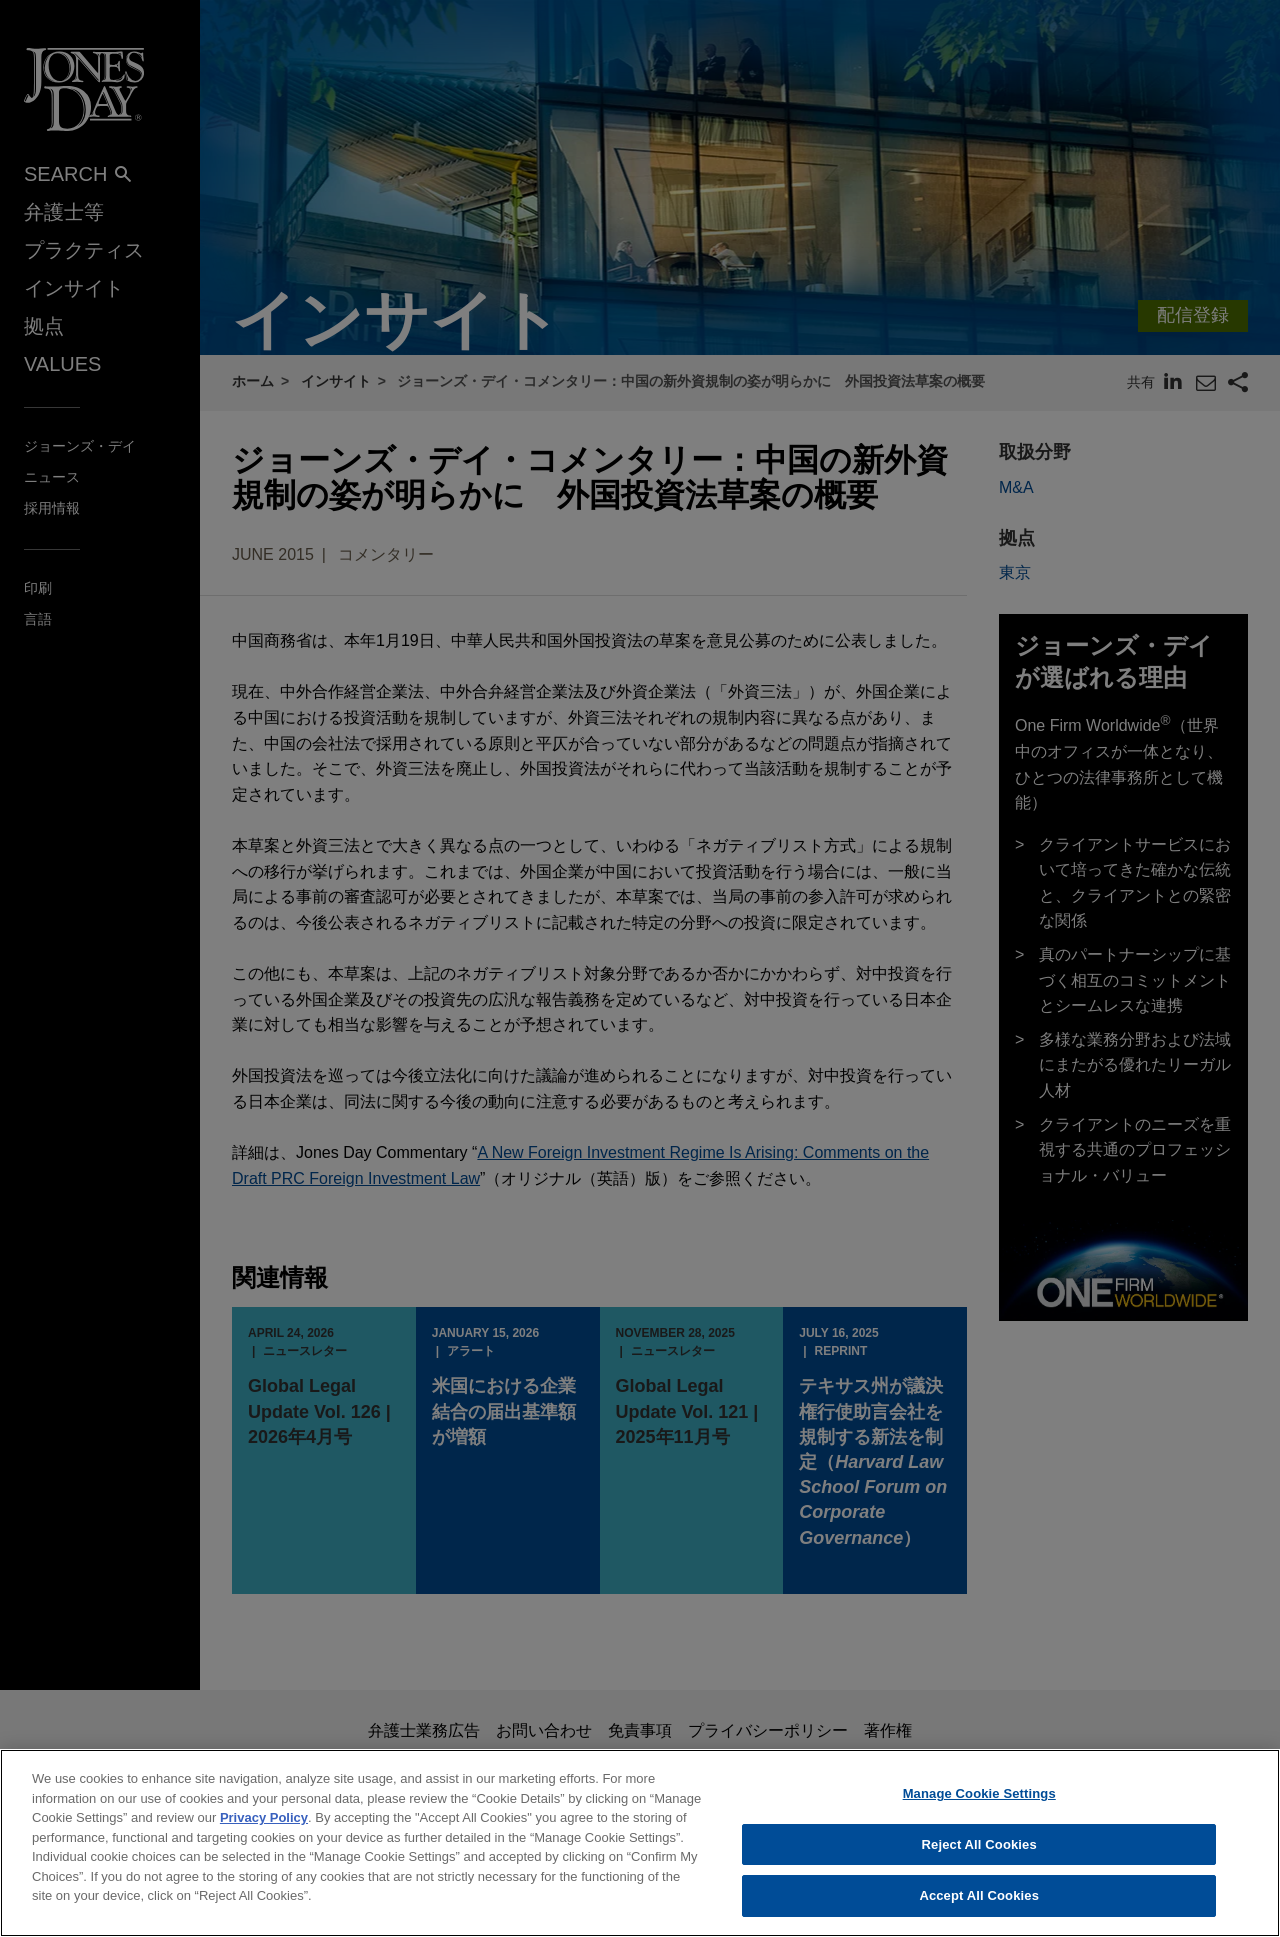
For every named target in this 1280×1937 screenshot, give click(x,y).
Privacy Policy (264, 1822)
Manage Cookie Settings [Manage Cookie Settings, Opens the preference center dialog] (979, 1798)
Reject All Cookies (979, 1849)
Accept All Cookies (979, 1901)
